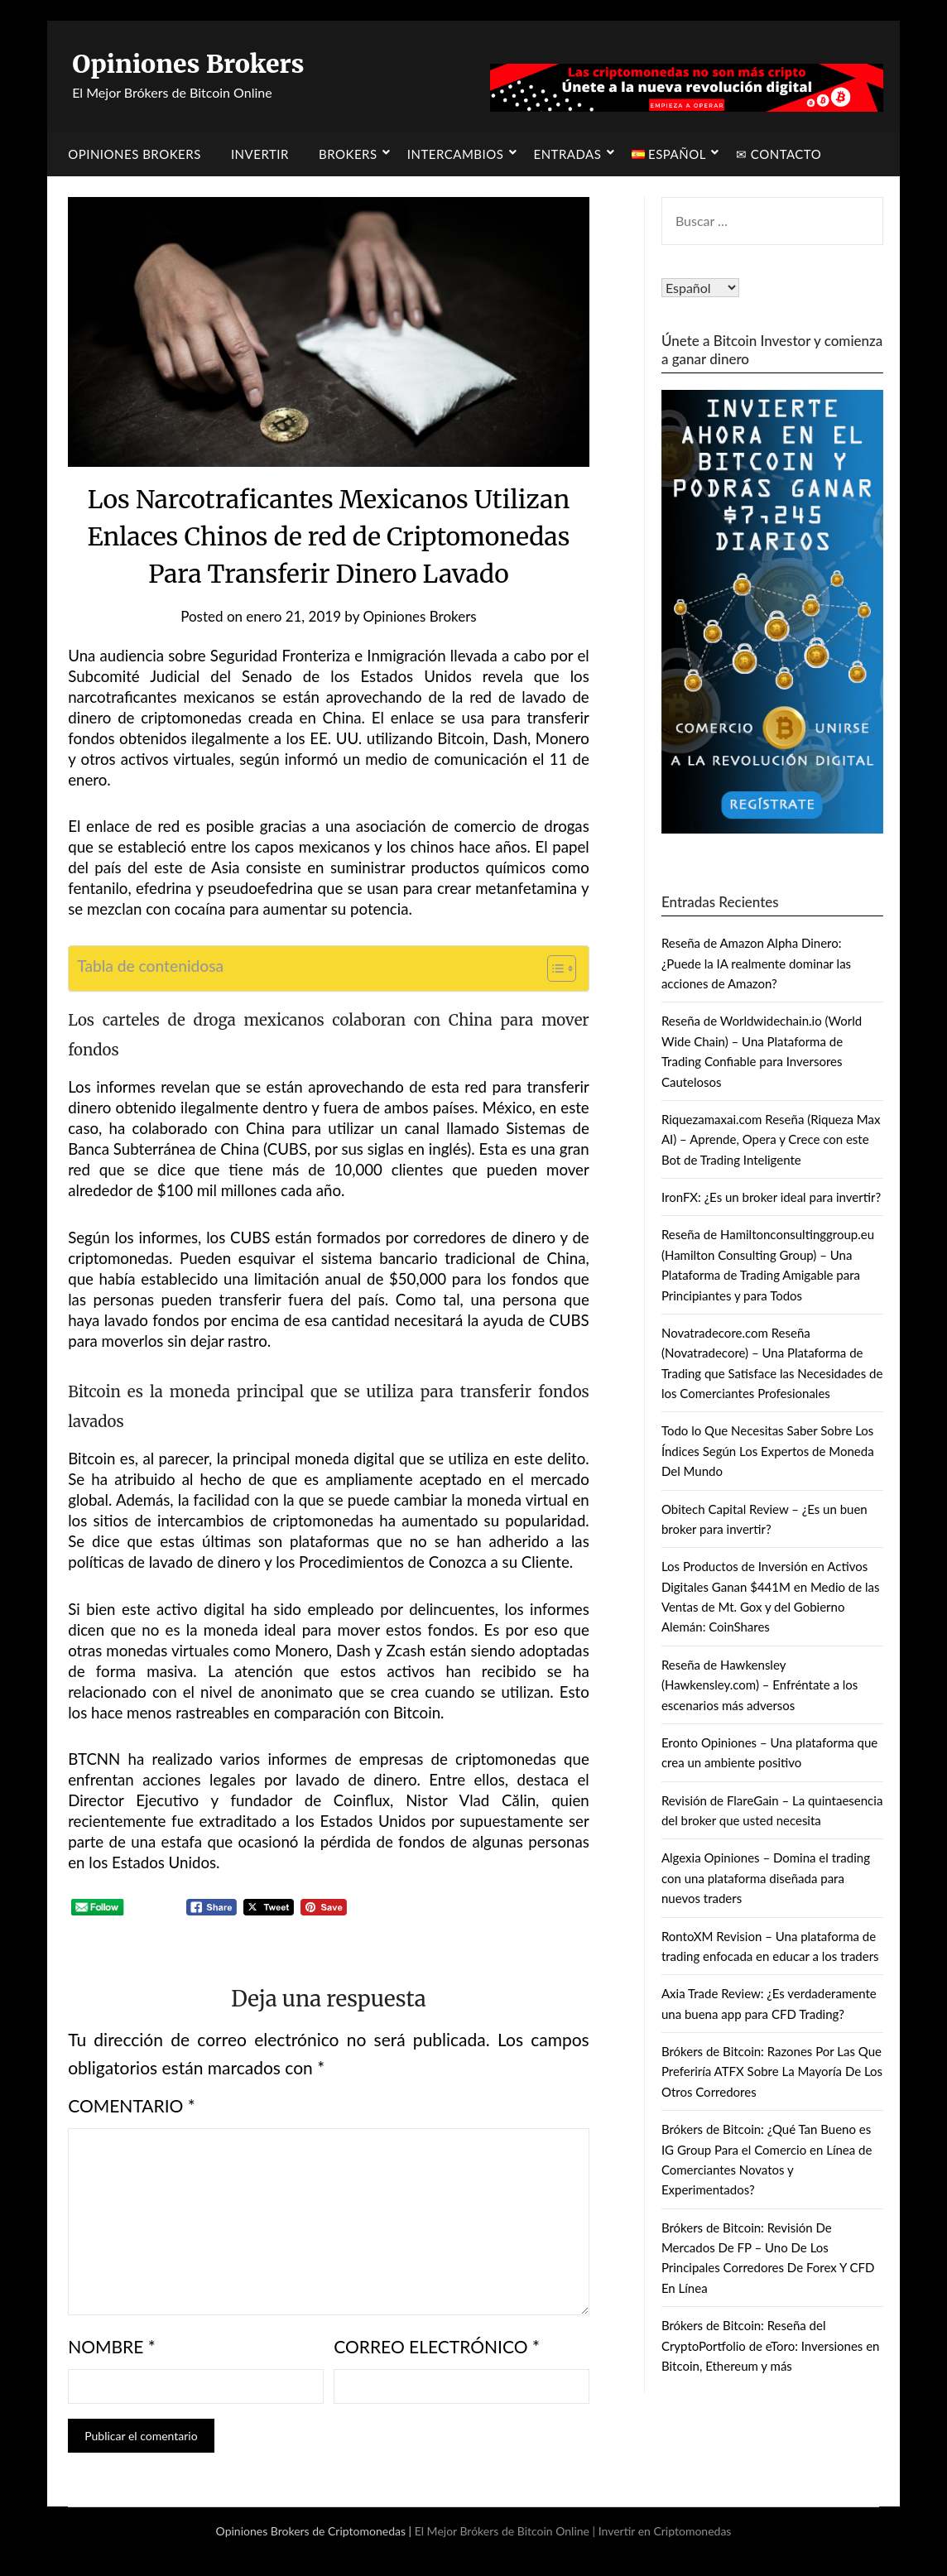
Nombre (112, 2346)
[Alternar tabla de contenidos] (553, 968)
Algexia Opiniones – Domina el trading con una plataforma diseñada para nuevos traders (765, 1878)
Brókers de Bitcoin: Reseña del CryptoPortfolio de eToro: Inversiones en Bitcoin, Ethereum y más (770, 2345)
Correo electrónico (437, 2346)
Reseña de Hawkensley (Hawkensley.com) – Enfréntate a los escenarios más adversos (759, 1685)
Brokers (348, 154)
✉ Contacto (778, 154)
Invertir (260, 154)
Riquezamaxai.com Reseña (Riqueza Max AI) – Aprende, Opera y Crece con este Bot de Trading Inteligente (771, 1139)
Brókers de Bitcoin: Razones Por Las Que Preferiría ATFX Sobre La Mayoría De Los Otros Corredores (771, 2071)
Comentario (131, 2105)
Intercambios (455, 154)
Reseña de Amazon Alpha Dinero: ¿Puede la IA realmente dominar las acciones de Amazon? (756, 963)
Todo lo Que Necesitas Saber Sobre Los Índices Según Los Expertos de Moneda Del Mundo (767, 1450)
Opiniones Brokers (188, 63)
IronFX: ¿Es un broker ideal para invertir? (771, 1196)
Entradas (567, 154)
